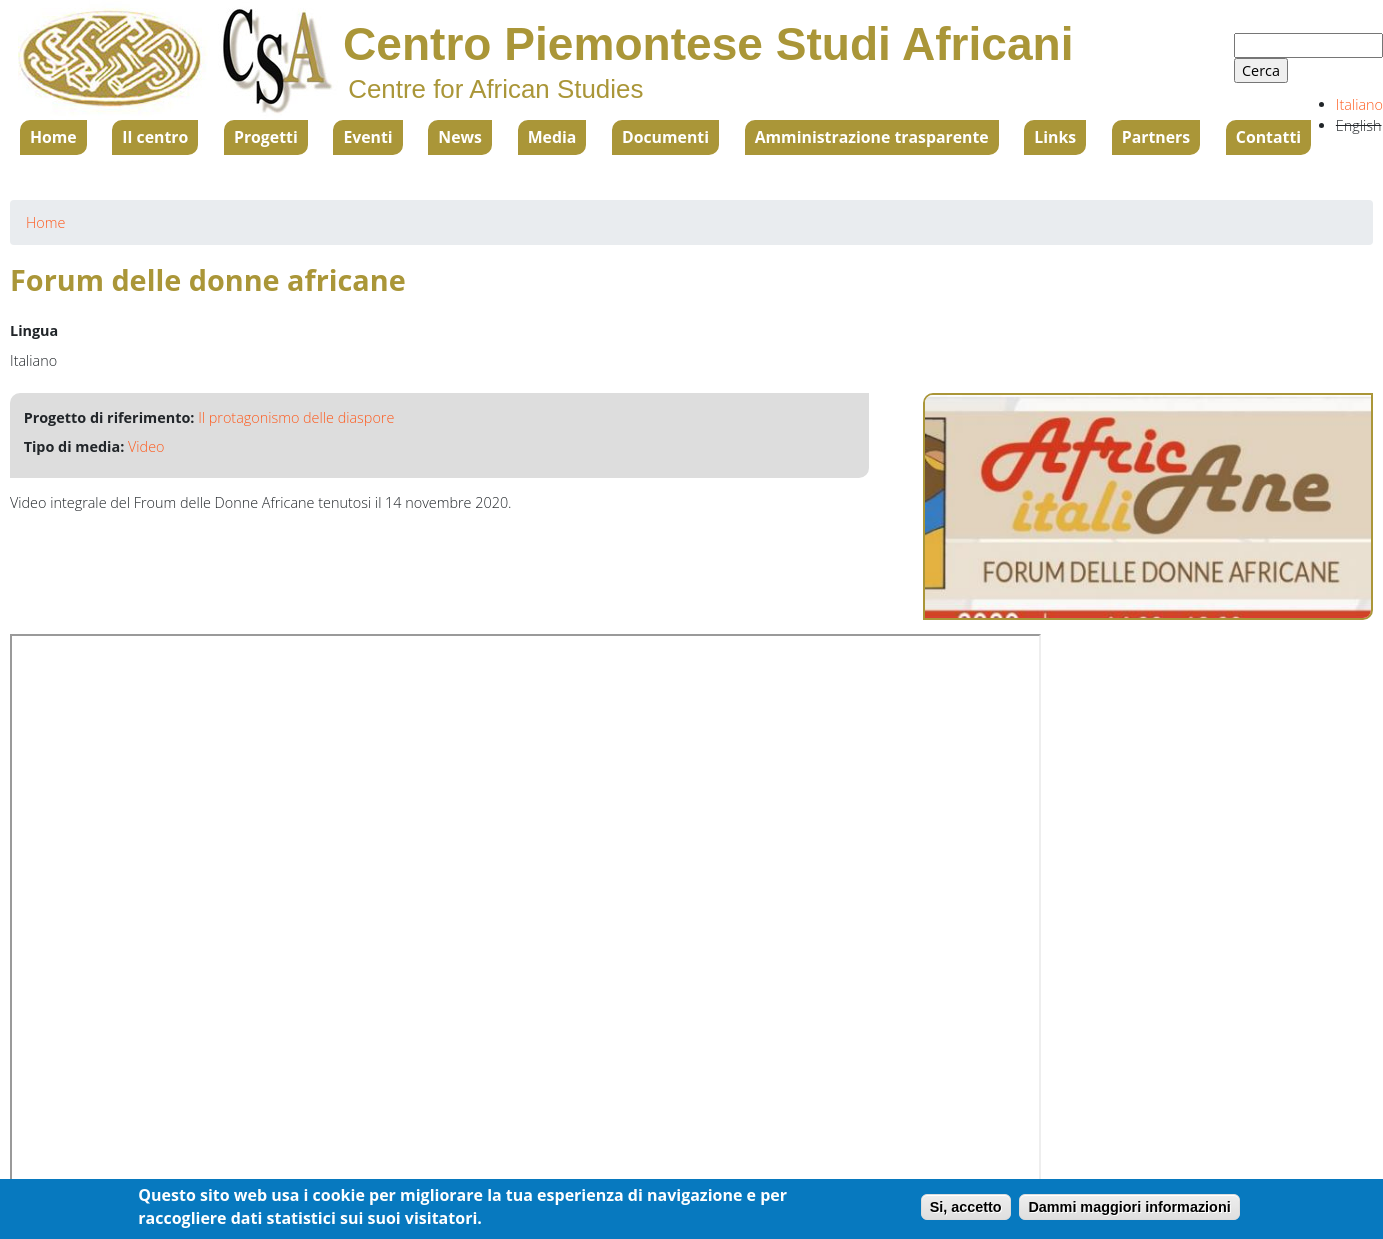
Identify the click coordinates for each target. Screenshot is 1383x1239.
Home (53, 137)
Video (146, 446)
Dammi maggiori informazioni (1129, 1207)
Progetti (266, 137)
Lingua (34, 330)
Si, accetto (966, 1207)
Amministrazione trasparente (872, 137)
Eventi (367, 137)
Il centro (155, 137)
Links (1055, 137)
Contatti (1268, 137)
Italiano (1359, 104)
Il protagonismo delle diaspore (296, 417)
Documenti (665, 137)
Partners (1156, 137)
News (460, 137)
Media (552, 137)
